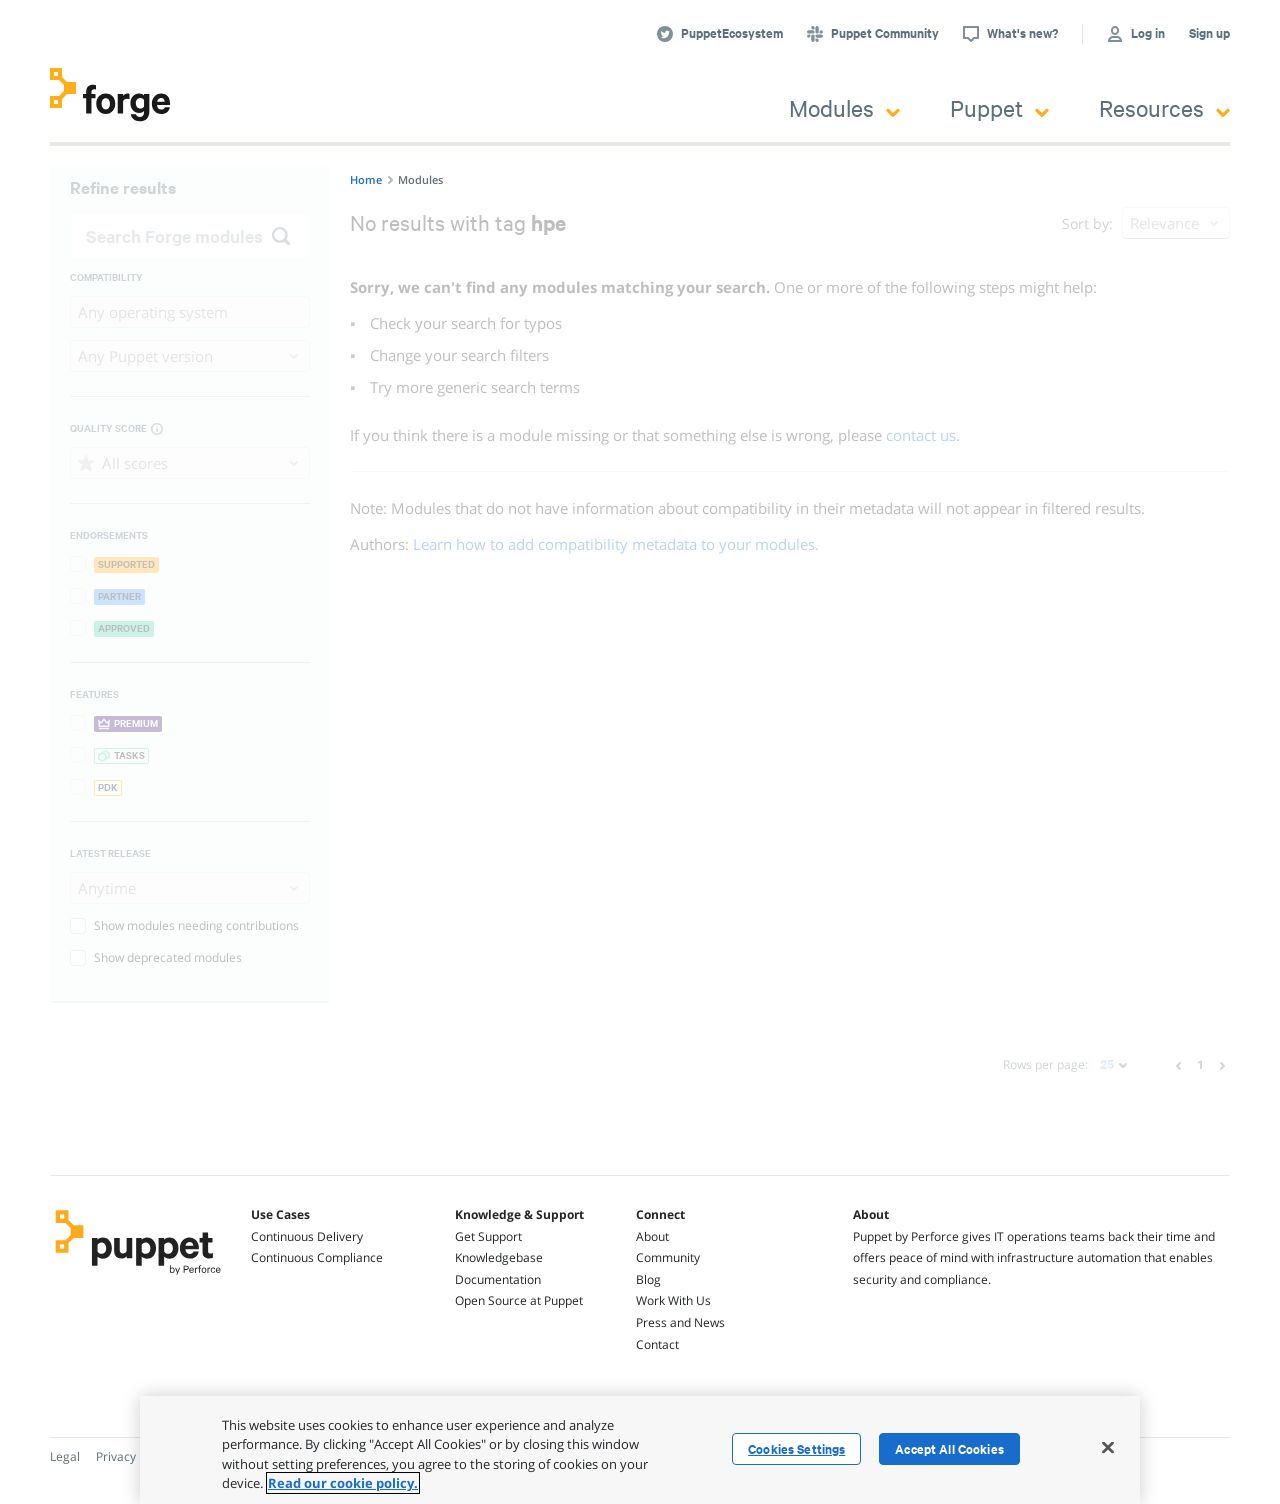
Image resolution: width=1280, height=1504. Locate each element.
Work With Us (673, 1300)
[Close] (1108, 1447)
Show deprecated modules (156, 957)
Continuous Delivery (307, 1236)
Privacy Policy (133, 1456)
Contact (657, 1344)
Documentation (498, 1279)
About (652, 1236)
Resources (1164, 107)
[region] (640, 1450)
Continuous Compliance (317, 1257)
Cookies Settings (796, 1449)
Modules (844, 107)
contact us (921, 435)
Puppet (999, 107)
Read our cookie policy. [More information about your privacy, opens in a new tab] (343, 1483)
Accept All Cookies (949, 1449)
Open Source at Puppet (519, 1300)
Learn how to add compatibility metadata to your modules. (616, 544)
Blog (648, 1279)
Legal (65, 1456)
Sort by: (1087, 223)
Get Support (488, 1236)
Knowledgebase (499, 1257)
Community (668, 1257)
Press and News (680, 1322)
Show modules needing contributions (184, 925)
